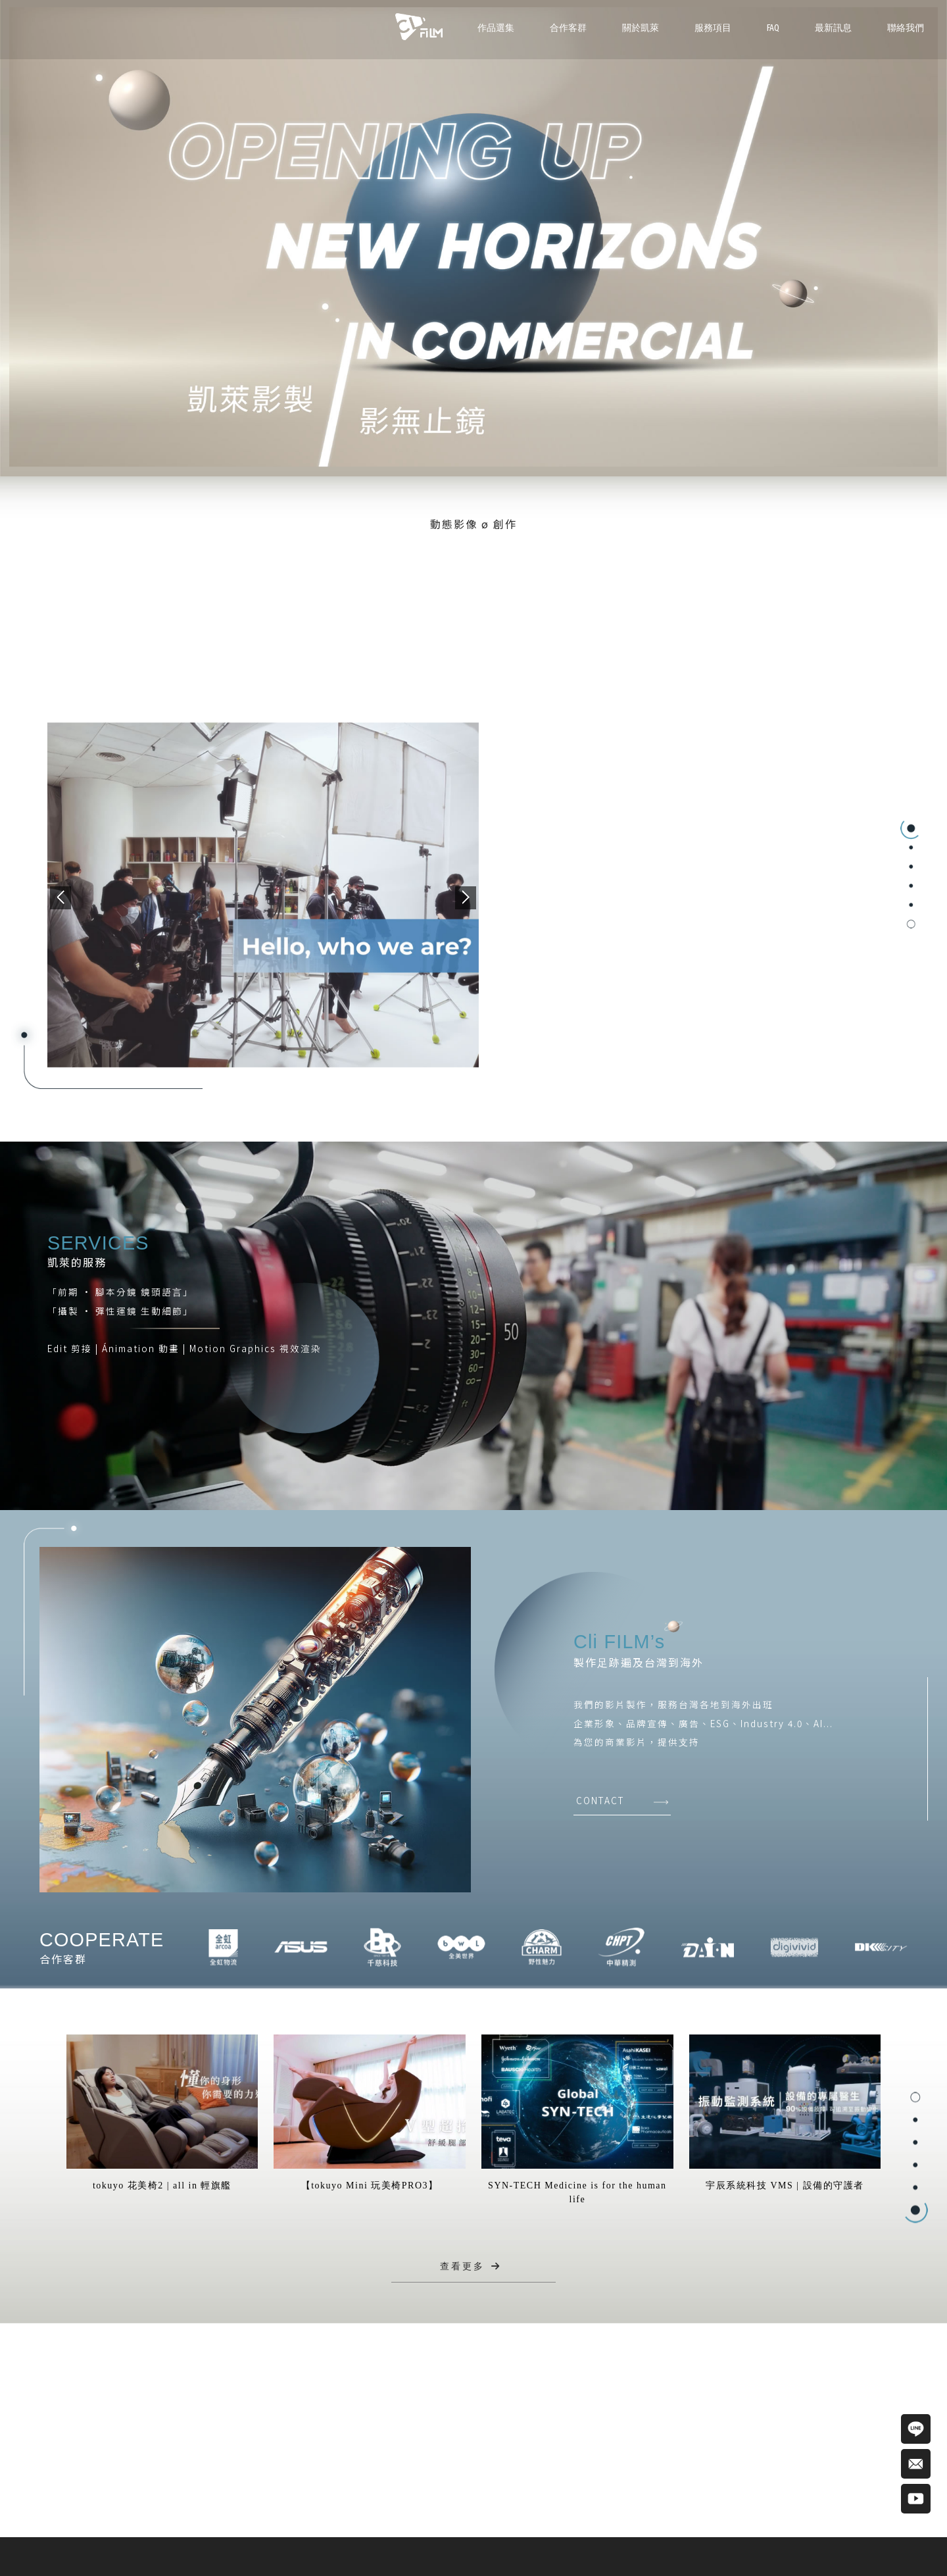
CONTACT (600, 1800)
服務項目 (712, 28)
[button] (60, 897)
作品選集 (495, 28)
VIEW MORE (573, 952)
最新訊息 (833, 28)
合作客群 (568, 28)
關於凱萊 (640, 28)
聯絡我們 (905, 28)
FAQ (773, 28)
